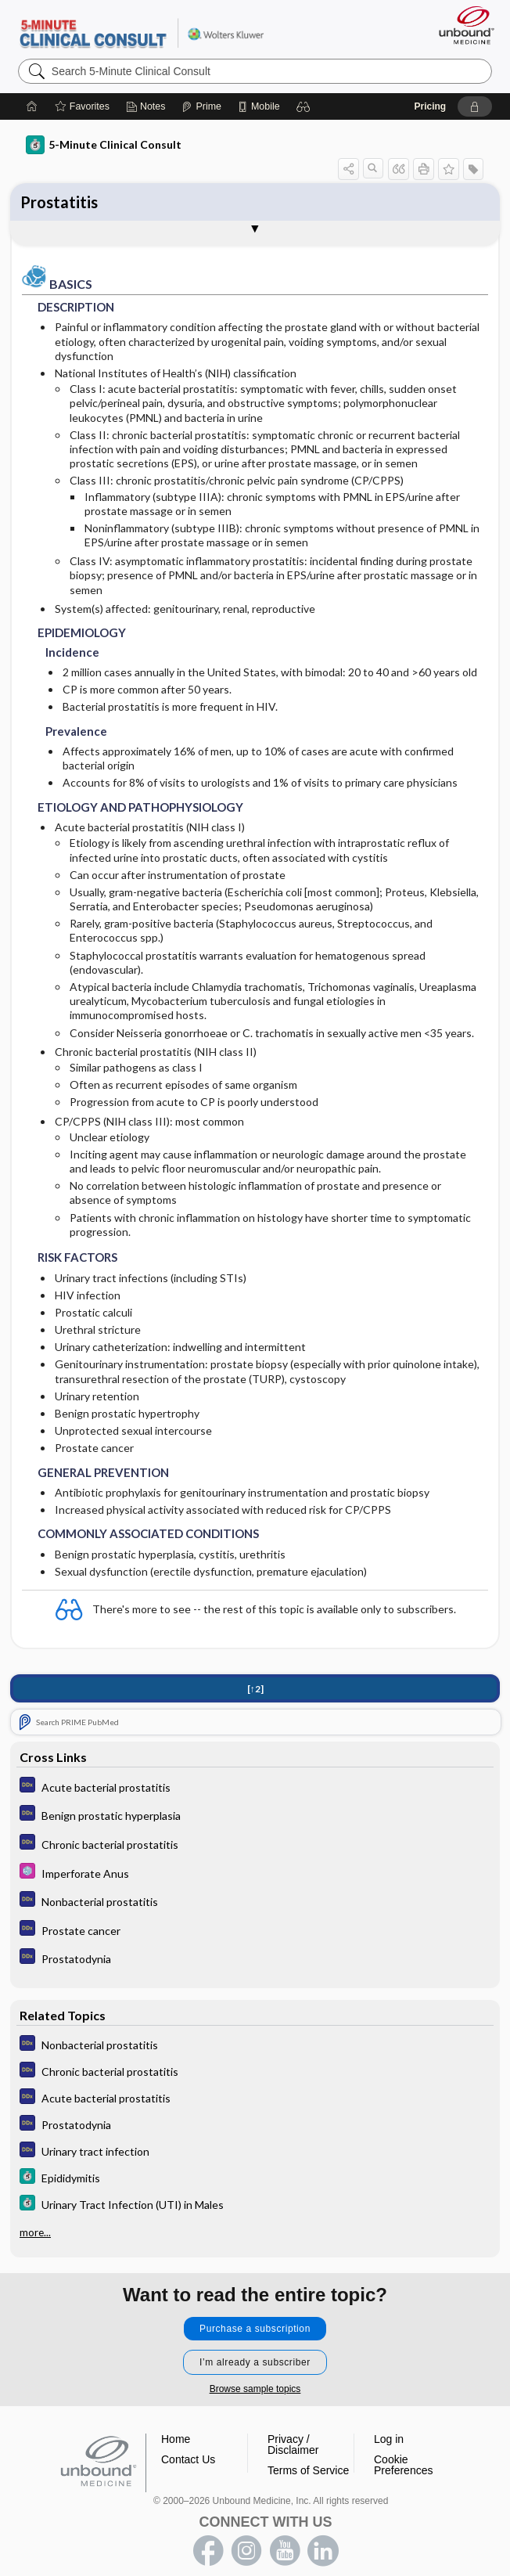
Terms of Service (308, 2470)
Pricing (430, 106)
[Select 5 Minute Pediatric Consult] (255, 1872)
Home (175, 2439)
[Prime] (201, 106)
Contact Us (188, 2459)
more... (35, 2232)
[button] (303, 106)
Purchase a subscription (255, 2328)
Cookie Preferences (403, 2465)
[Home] (32, 106)
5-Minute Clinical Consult (141, 32)
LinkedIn (323, 2551)
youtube (284, 2551)
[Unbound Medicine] (461, 25)
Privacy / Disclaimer (293, 2444)
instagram (246, 2551)
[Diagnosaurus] (255, 1786)
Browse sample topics (255, 2388)
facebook (208, 2551)
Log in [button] (389, 2439)
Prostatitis (59, 202)
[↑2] (255, 1689)
